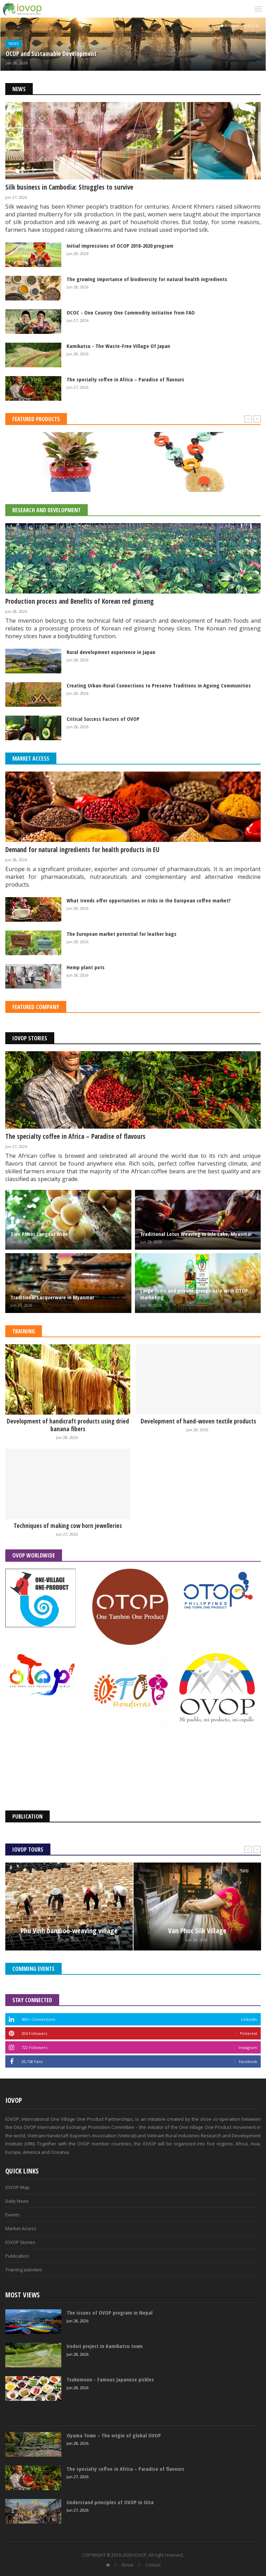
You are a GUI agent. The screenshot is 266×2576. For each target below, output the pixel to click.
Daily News (17, 2201)
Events (12, 2215)
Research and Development (46, 510)
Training (23, 1331)
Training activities (23, 2269)
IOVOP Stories (29, 1038)
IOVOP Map (17, 2187)
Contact (153, 2565)
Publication (17, 2256)
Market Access (30, 758)
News (13, 43)
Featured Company (35, 1007)
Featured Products (36, 419)
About (127, 2565)
